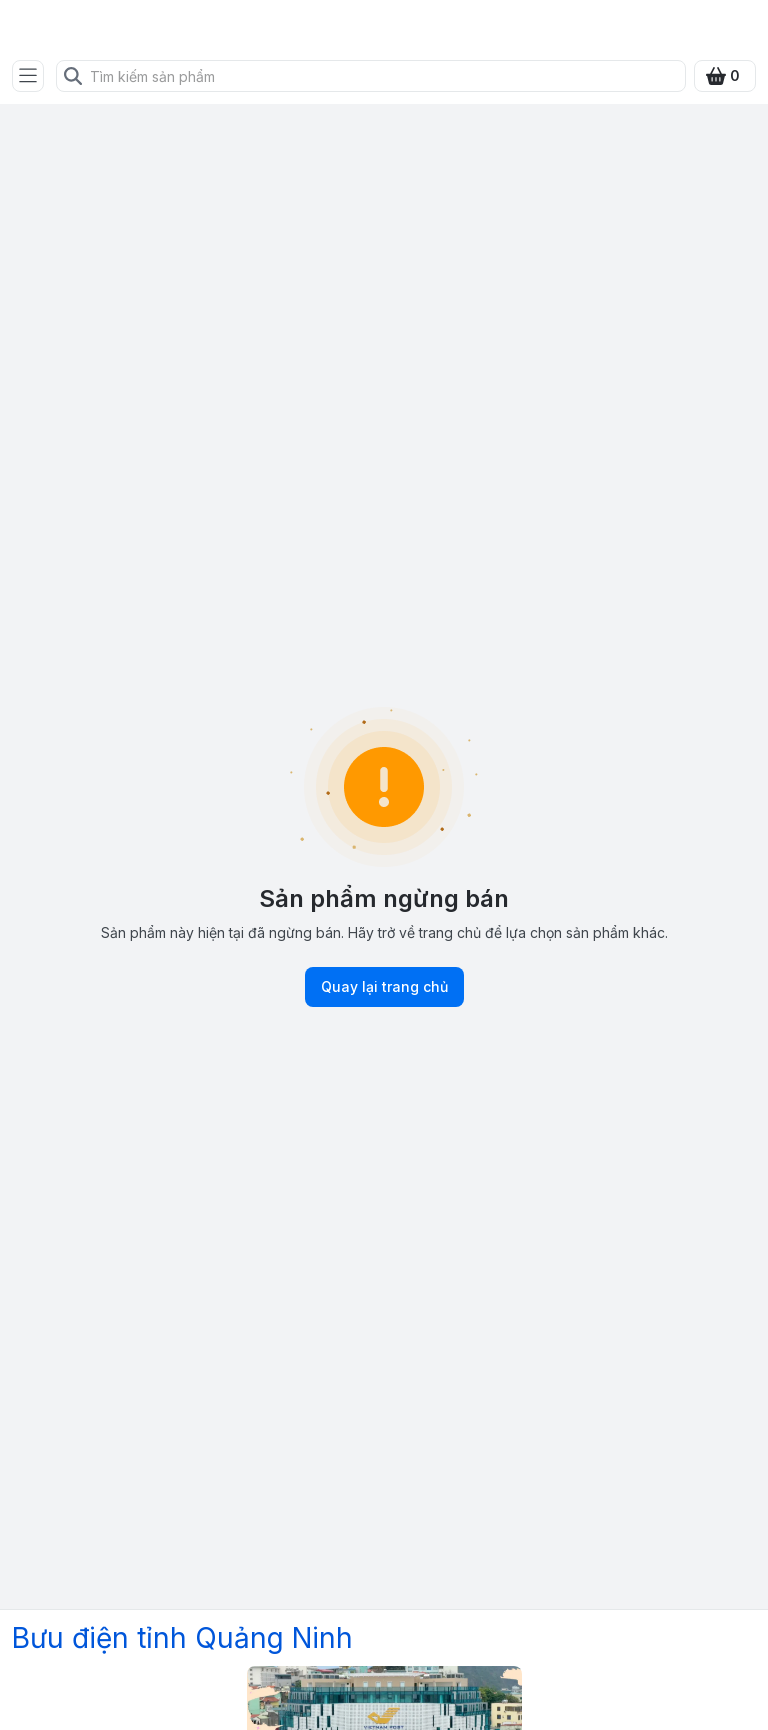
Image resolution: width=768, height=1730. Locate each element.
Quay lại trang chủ (384, 987)
